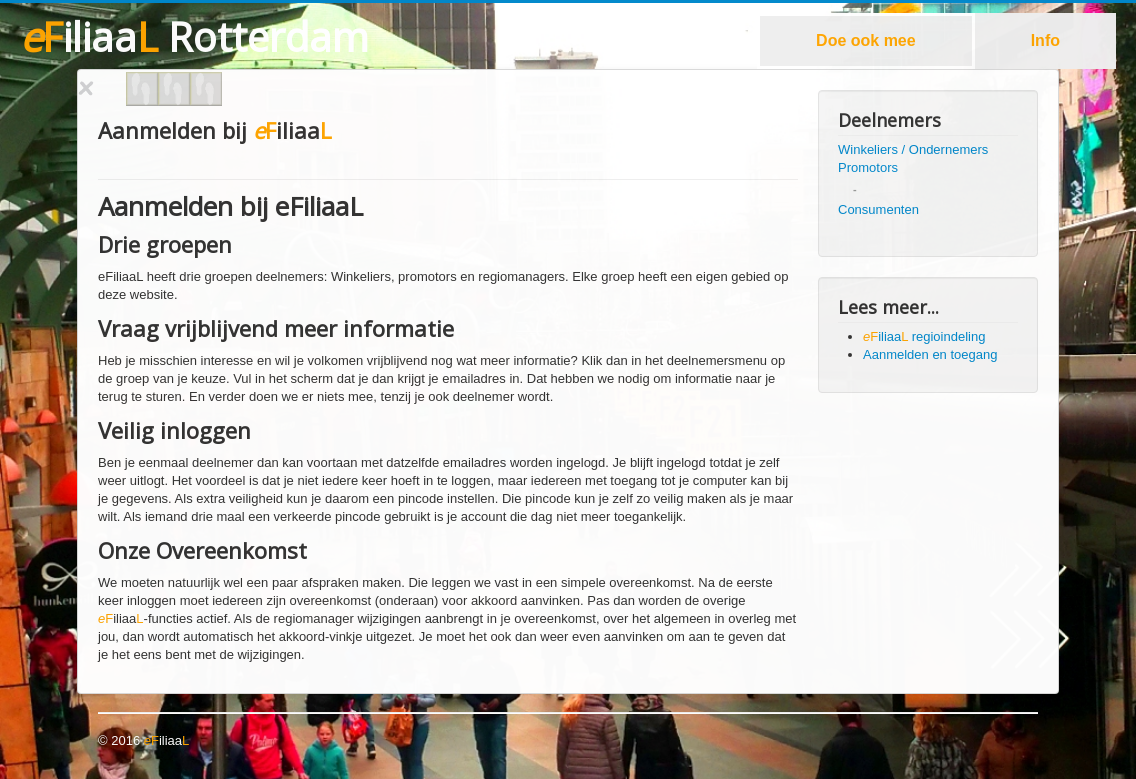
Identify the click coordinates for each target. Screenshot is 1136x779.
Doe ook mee (866, 40)
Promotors (868, 167)
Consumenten (878, 209)
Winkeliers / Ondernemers (913, 149)
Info (1045, 40)
